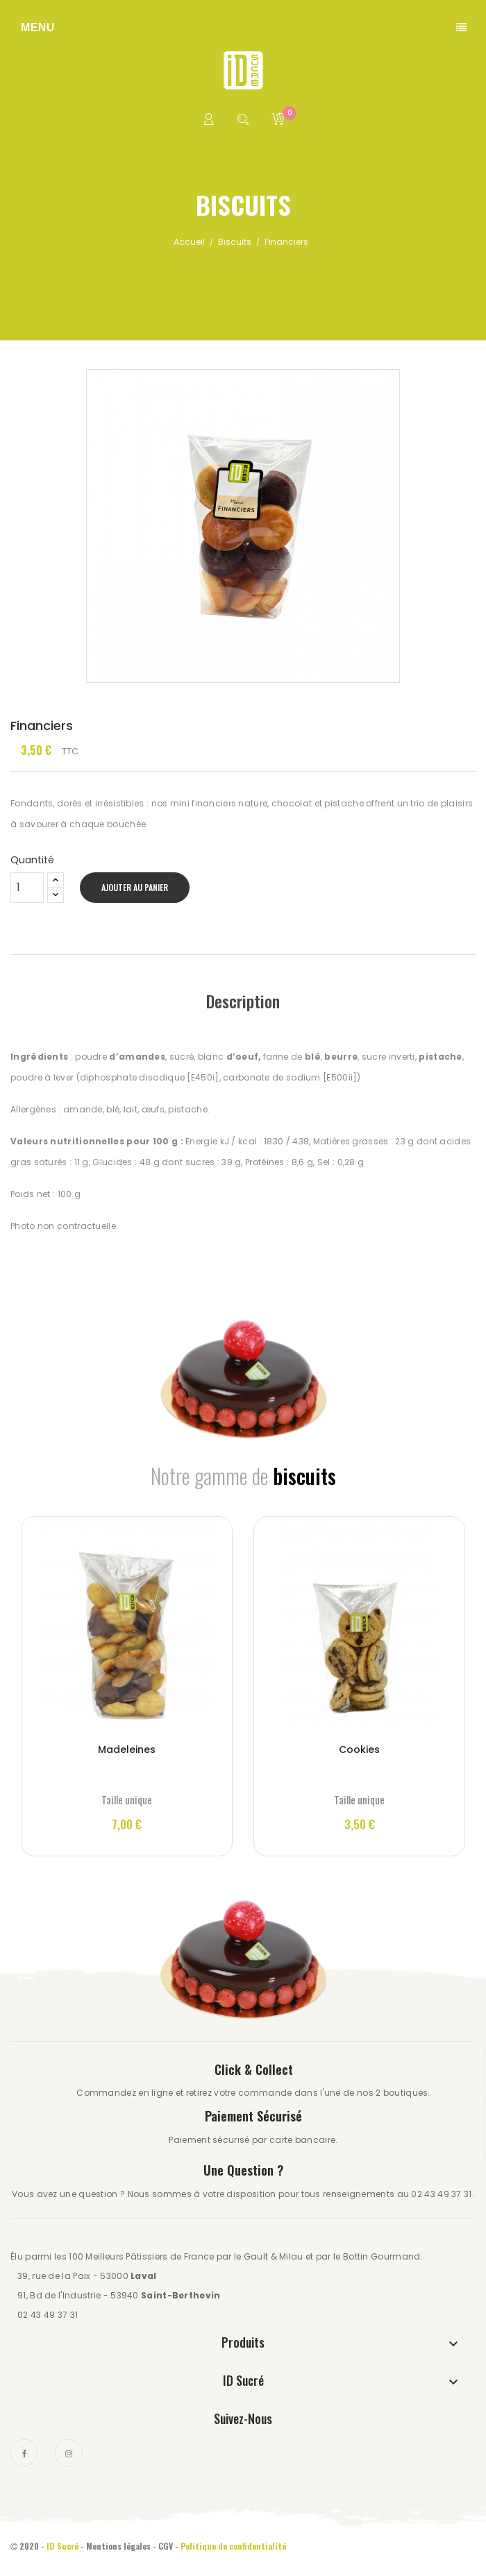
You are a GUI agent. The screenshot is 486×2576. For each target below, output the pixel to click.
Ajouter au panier (134, 887)
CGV (165, 2546)
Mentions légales (118, 2546)
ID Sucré (62, 2546)
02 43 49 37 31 (47, 2315)
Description (243, 1000)
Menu (38, 27)
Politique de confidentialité (234, 2546)
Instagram (69, 2453)
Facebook (24, 2453)
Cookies (359, 1749)
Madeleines (127, 1749)
